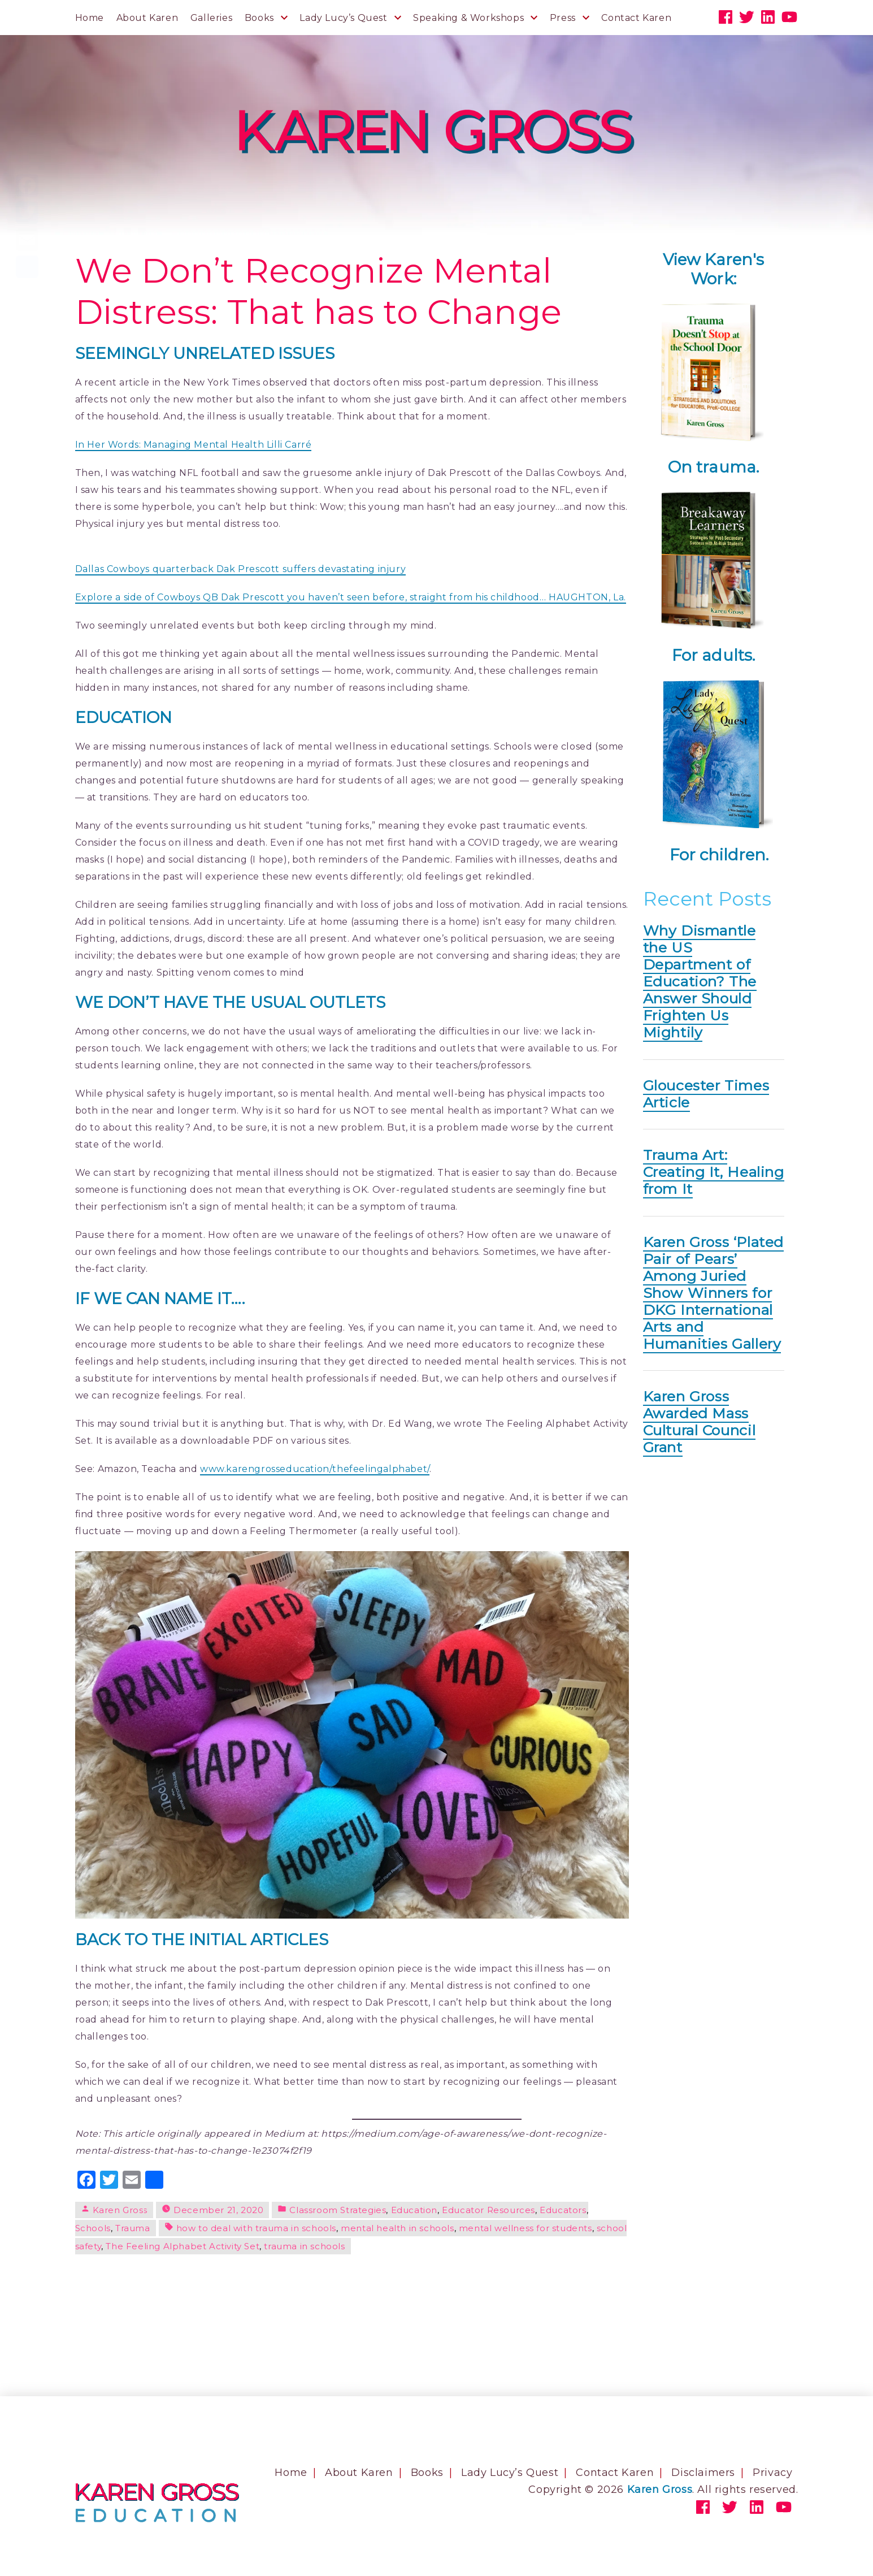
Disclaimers (703, 2472)
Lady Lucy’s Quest (343, 17)
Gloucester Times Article (706, 1094)
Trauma (132, 2228)
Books (259, 17)
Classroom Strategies (337, 2210)
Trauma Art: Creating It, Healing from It (713, 1171)
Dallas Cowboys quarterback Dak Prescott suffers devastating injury (240, 569)
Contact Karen (636, 17)
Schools (93, 2228)
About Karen (147, 17)
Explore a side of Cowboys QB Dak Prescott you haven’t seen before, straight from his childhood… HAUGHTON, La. (350, 597)
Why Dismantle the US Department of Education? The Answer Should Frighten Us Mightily (700, 981)
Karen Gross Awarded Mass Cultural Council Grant (699, 1422)
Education (414, 2210)
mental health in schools (397, 2228)
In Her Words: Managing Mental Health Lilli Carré (193, 444)
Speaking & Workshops (468, 17)
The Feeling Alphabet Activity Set (182, 2246)
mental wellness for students (525, 2228)
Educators (563, 2210)
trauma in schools (304, 2246)
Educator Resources (488, 2210)
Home (89, 17)
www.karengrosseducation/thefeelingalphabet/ (314, 1469)
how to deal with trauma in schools (256, 2228)
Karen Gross (120, 2210)
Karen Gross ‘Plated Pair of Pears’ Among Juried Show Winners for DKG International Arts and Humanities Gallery (713, 1292)
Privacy (772, 2472)
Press (563, 17)
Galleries (211, 17)
